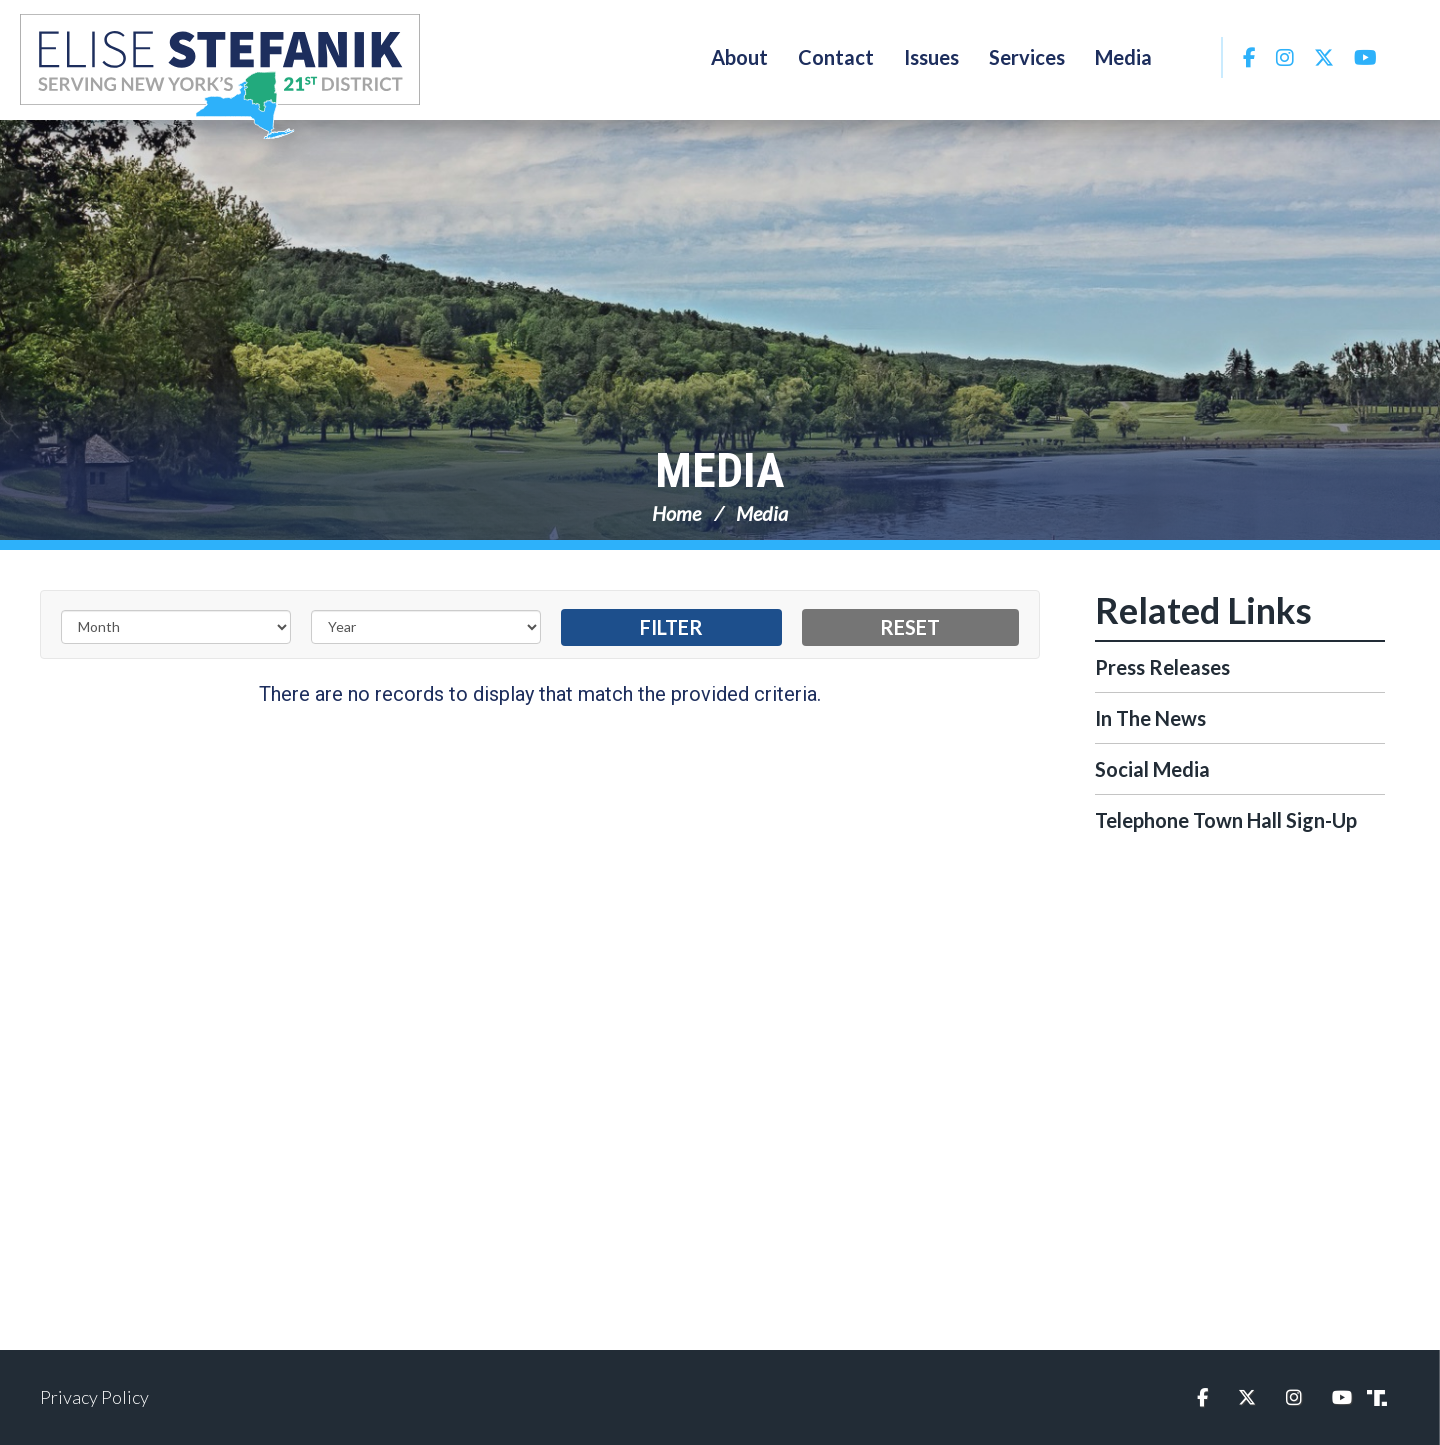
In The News (1150, 718)
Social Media (1152, 769)
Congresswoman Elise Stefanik (220, 76)
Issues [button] (931, 57)
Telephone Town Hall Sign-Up (1226, 820)
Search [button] (1194, 57)
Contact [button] (836, 57)
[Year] (426, 627)
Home (676, 513)
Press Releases (1162, 667)
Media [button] (1123, 57)
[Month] (176, 627)
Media (720, 470)
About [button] (739, 57)
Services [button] (1027, 57)
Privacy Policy (94, 1397)
